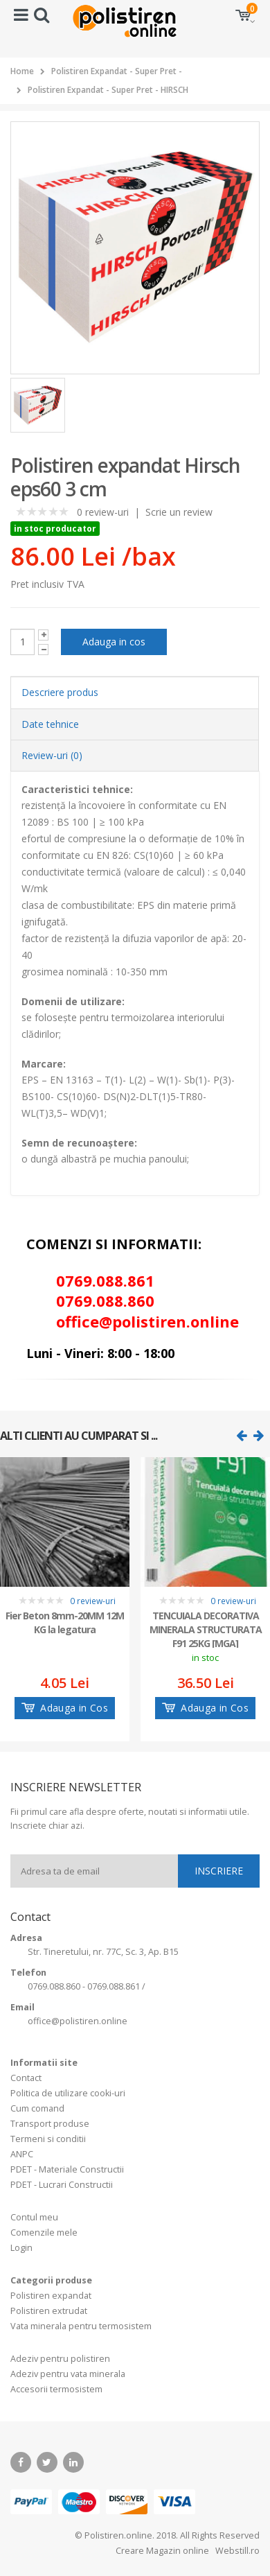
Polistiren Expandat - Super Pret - (116, 71)
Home (22, 71)
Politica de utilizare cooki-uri (67, 2093)
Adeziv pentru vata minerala (67, 2374)
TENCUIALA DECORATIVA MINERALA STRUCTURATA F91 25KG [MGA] (206, 1628)
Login (21, 2248)
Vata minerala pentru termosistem (81, 2326)
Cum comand (37, 2108)
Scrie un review (179, 512)
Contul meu (34, 2217)
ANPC (21, 2154)
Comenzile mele (44, 2232)
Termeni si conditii (48, 2139)
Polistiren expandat (50, 2295)
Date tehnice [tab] (50, 724)
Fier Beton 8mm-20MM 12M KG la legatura (65, 1622)
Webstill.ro (236, 2551)
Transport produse (49, 2124)
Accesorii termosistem (56, 2389)
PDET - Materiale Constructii (67, 2169)
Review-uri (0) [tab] (51, 755)
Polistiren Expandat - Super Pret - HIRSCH (108, 90)
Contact (26, 2078)
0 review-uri (103, 512)
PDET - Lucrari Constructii (61, 2185)
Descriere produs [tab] (59, 692)
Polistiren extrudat (48, 2311)
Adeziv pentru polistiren (60, 2359)
